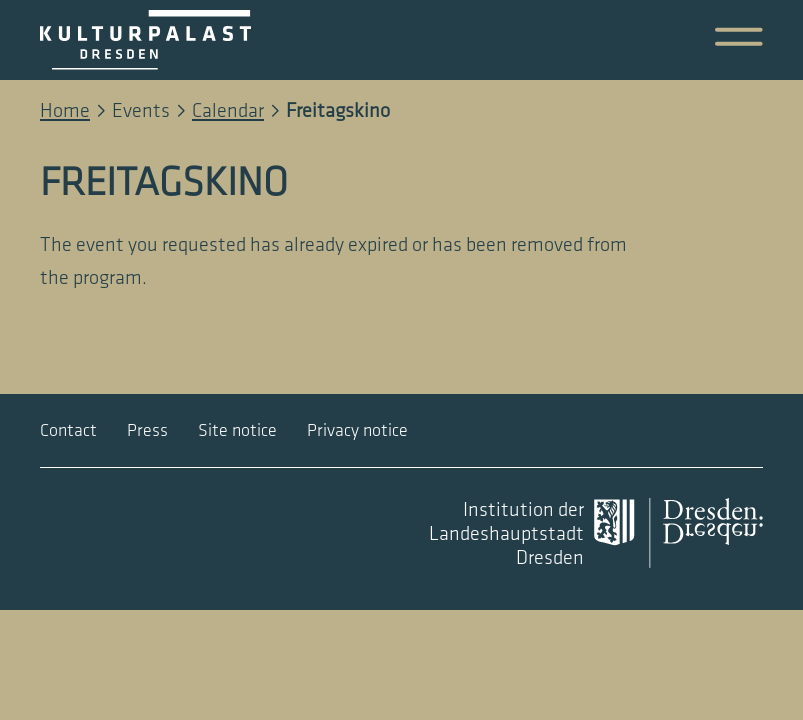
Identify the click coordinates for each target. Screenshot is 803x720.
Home (65, 111)
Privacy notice (357, 430)
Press (147, 430)
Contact (68, 430)
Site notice (237, 430)
